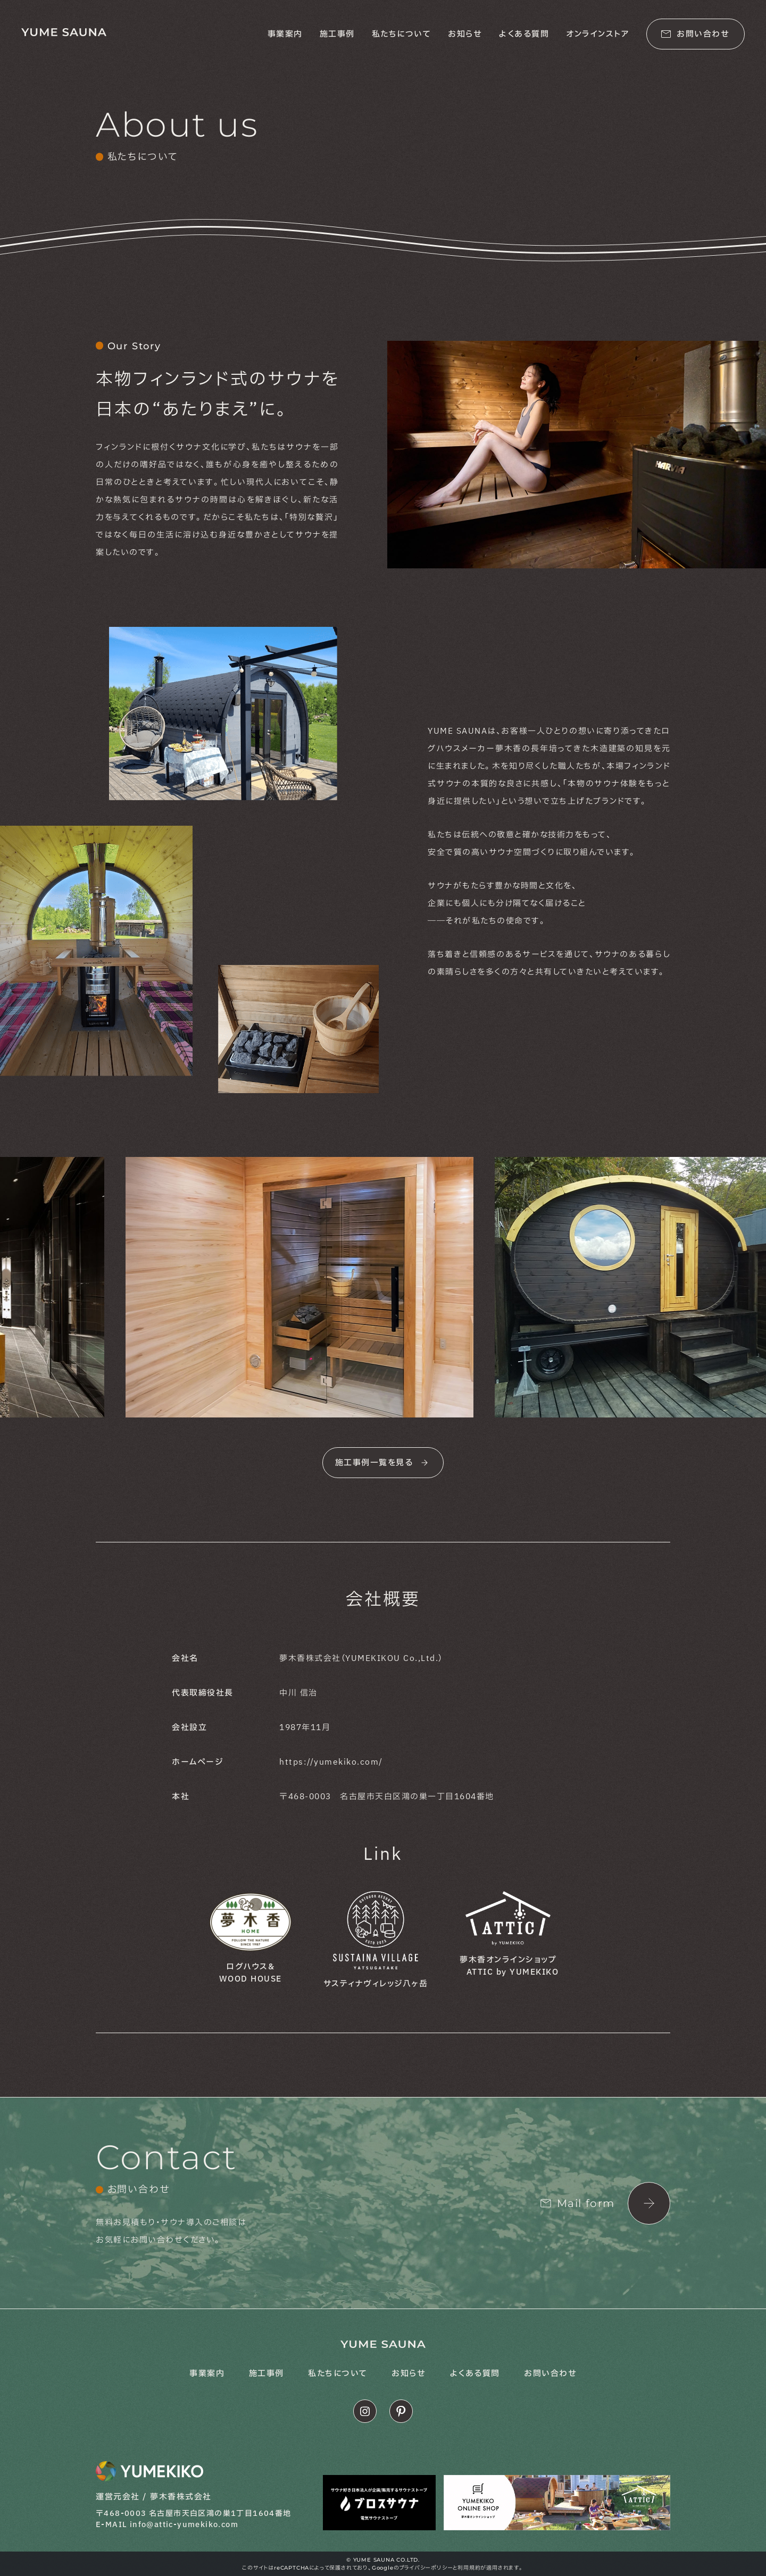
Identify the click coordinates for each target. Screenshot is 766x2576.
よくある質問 (524, 34)
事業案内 (285, 34)
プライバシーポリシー (426, 2567)
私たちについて (401, 34)
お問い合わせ (550, 2374)
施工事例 (337, 34)
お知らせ (465, 34)
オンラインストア (597, 34)
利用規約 (468, 2567)
